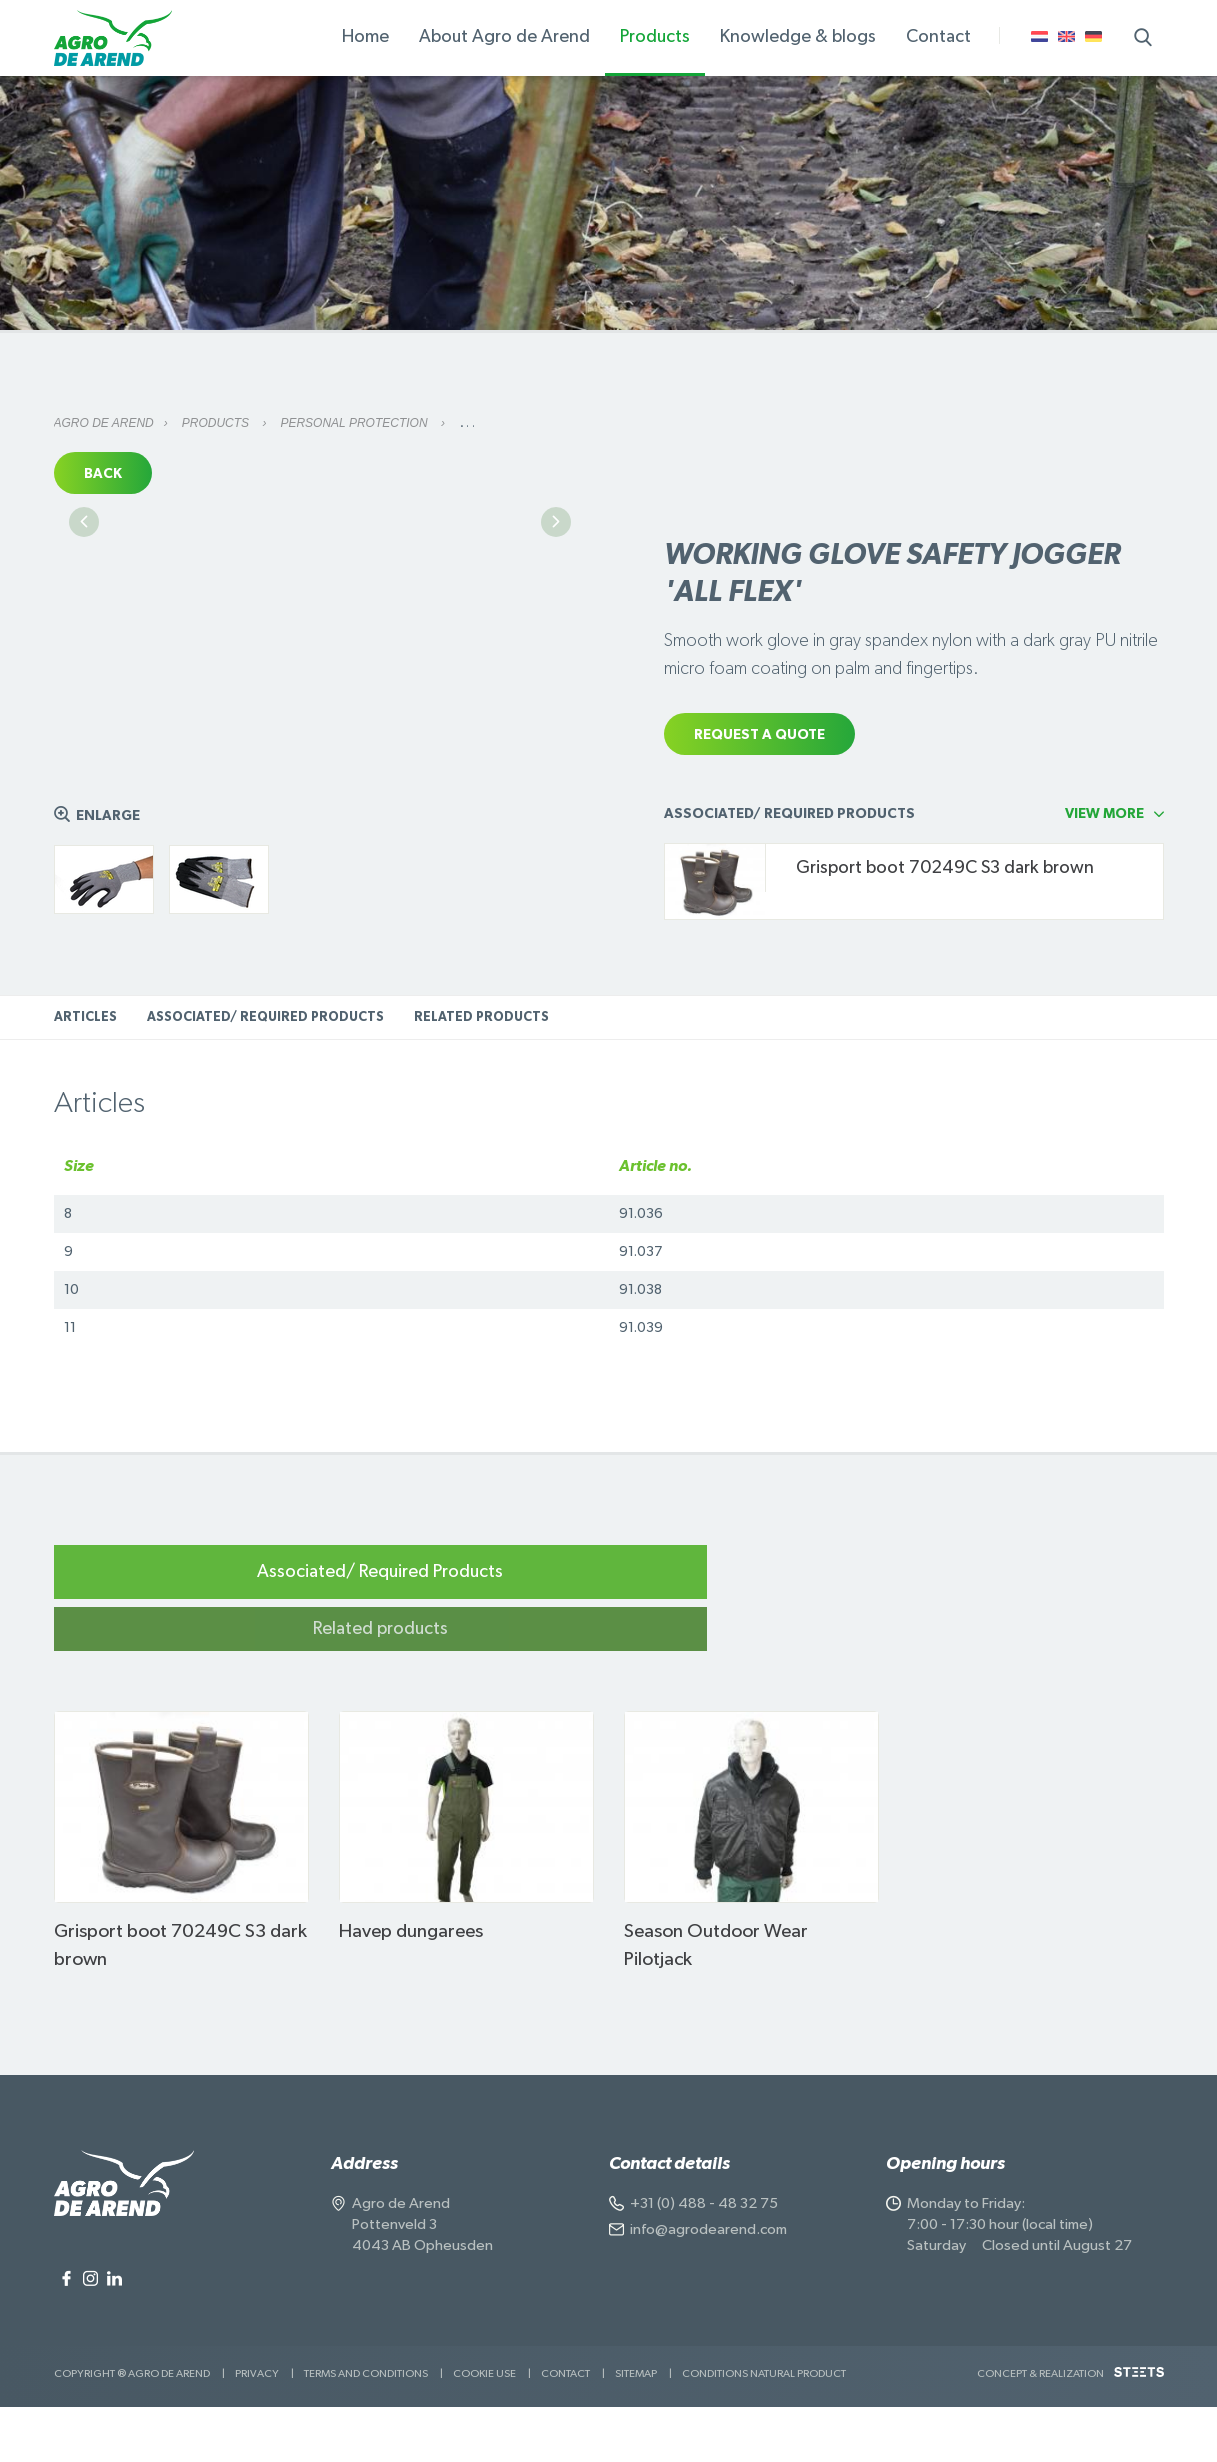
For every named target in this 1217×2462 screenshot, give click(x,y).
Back (103, 474)
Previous (84, 699)
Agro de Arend (104, 423)
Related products (481, 1124)
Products (217, 423)
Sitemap (636, 2428)
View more (1104, 921)
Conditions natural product (764, 2428)
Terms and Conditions (366, 2428)
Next (556, 699)
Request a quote (759, 735)
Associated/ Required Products (265, 1124)
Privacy (257, 2428)
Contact (565, 2428)
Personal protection (355, 423)
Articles (85, 1124)
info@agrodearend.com (708, 2284)
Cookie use (484, 2428)
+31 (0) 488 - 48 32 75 (704, 2258)
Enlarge (108, 923)
